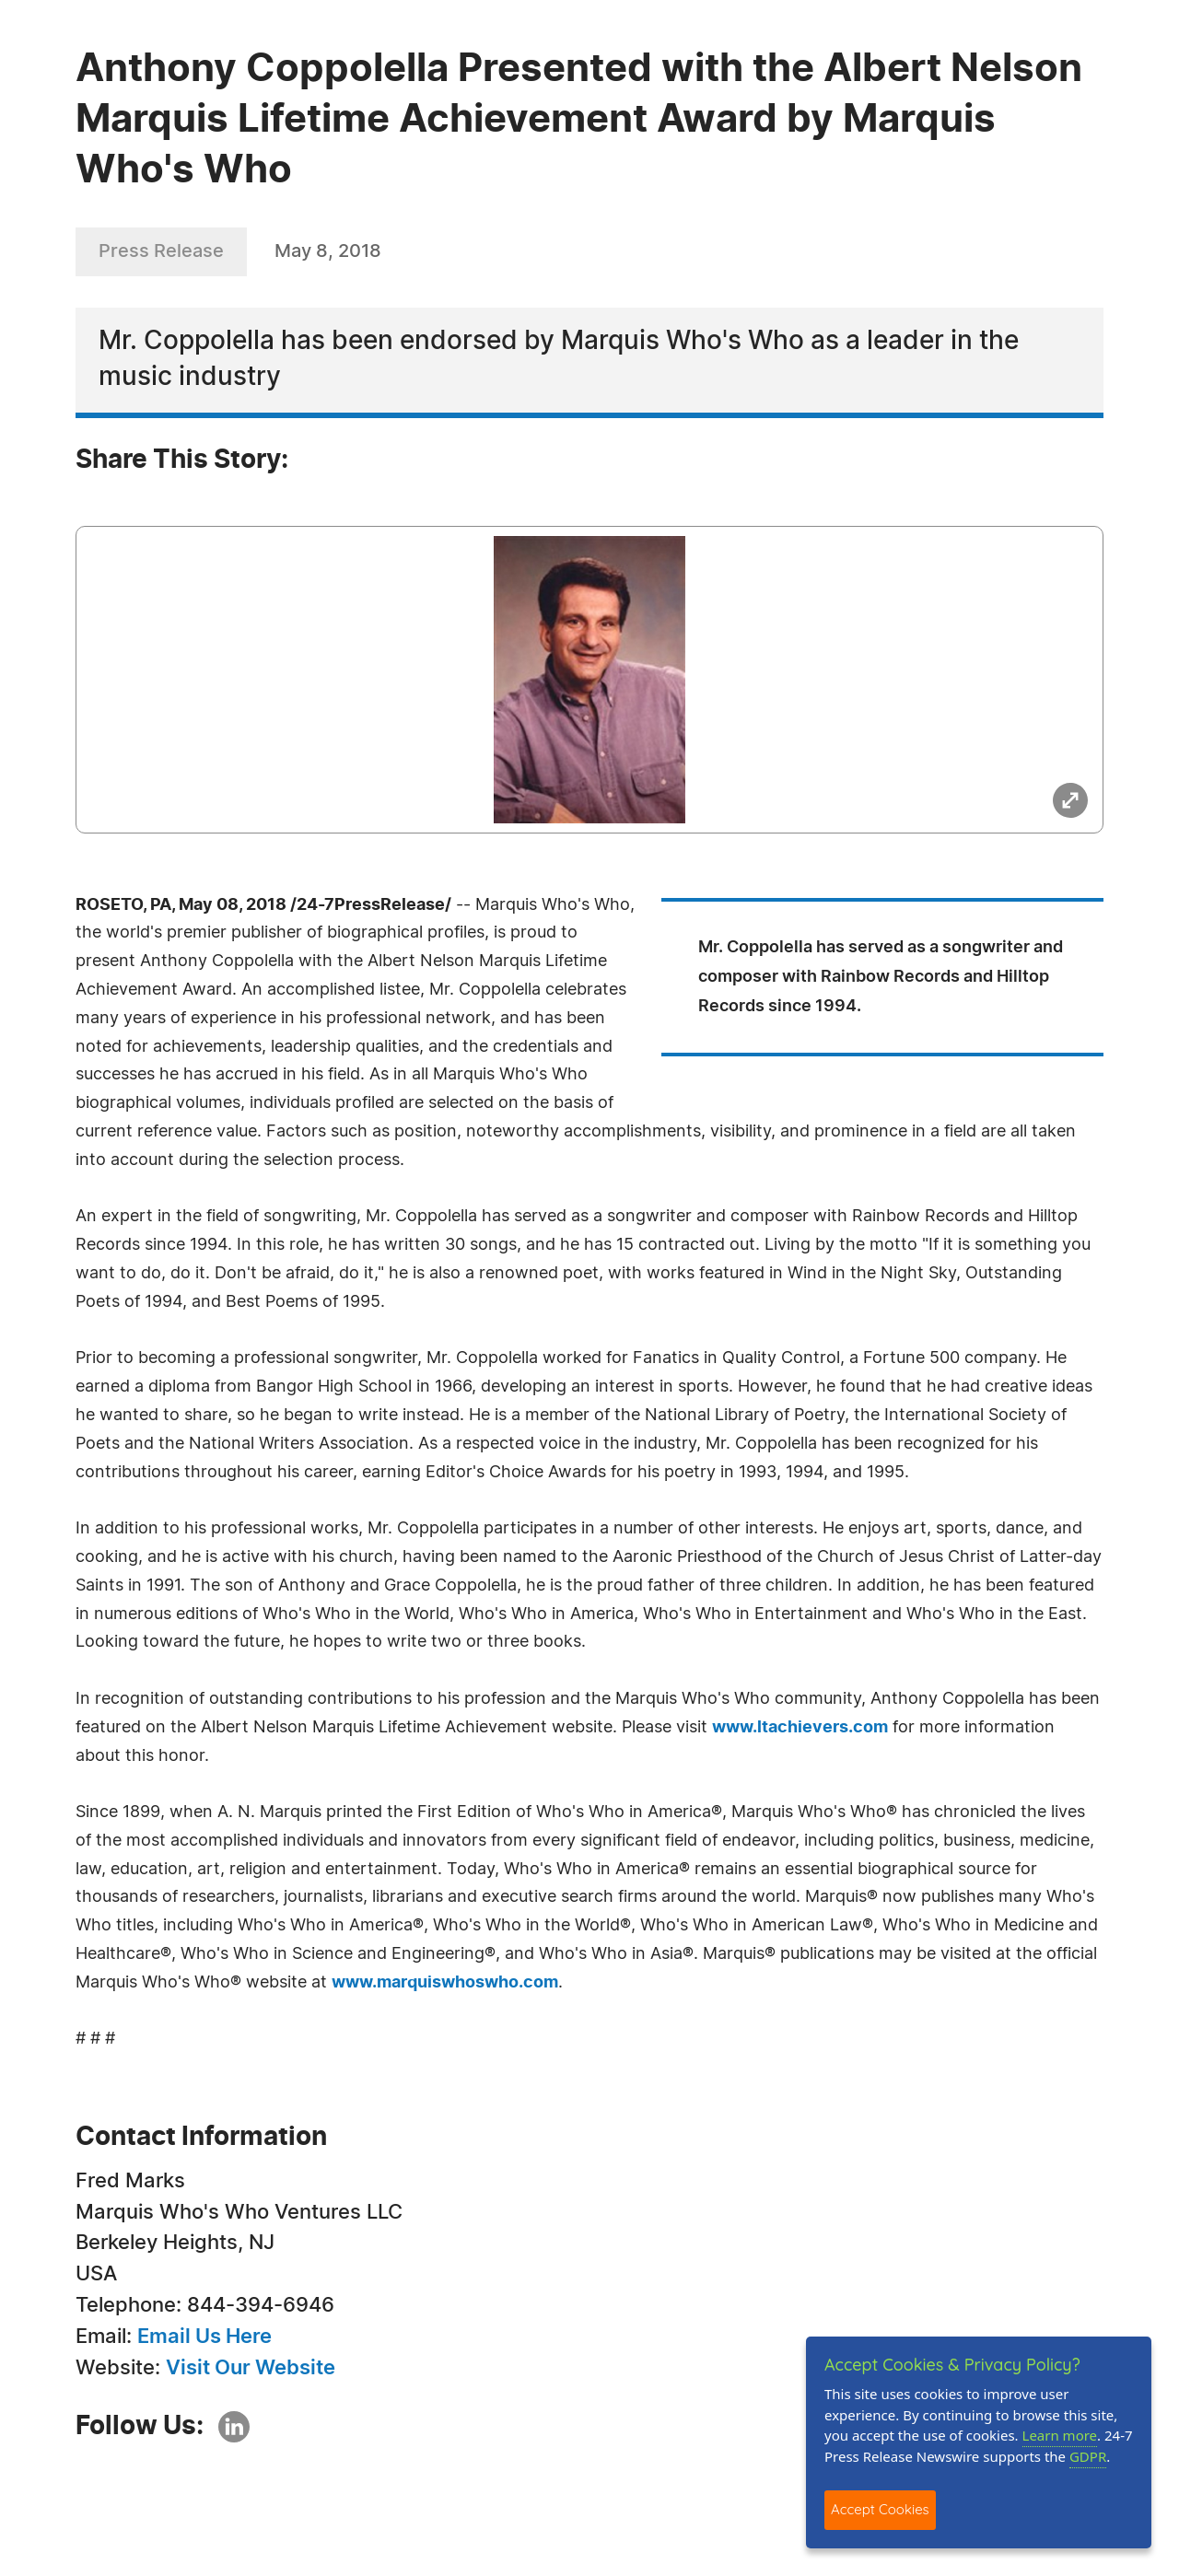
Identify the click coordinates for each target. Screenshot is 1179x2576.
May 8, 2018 (327, 251)
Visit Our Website (250, 2368)
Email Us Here (204, 2336)
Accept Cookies (880, 2509)
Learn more (1060, 2435)
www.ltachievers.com (800, 1727)
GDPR (1087, 2456)
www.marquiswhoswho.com (445, 1983)
